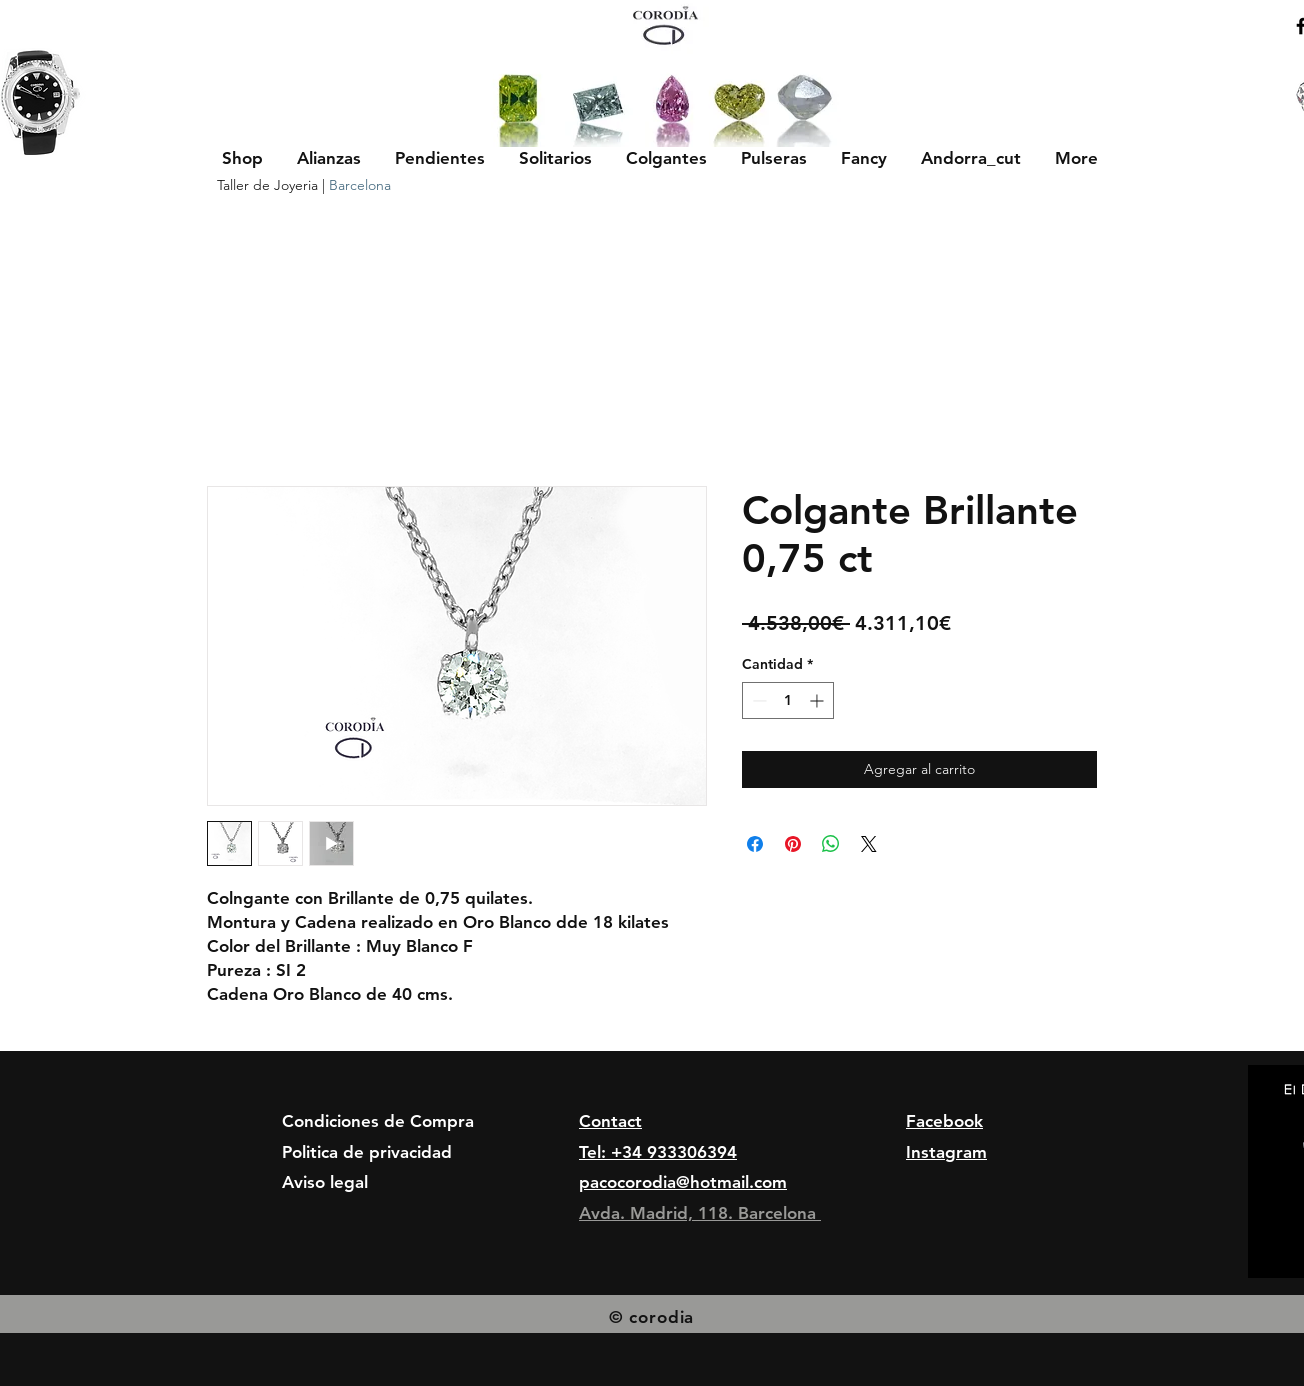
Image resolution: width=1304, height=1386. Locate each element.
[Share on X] (869, 844)
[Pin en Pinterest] (793, 844)
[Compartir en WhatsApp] (831, 844)
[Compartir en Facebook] (755, 844)
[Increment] (818, 700)
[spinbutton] (788, 700)
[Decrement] (757, 700)
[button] (329, 158)
